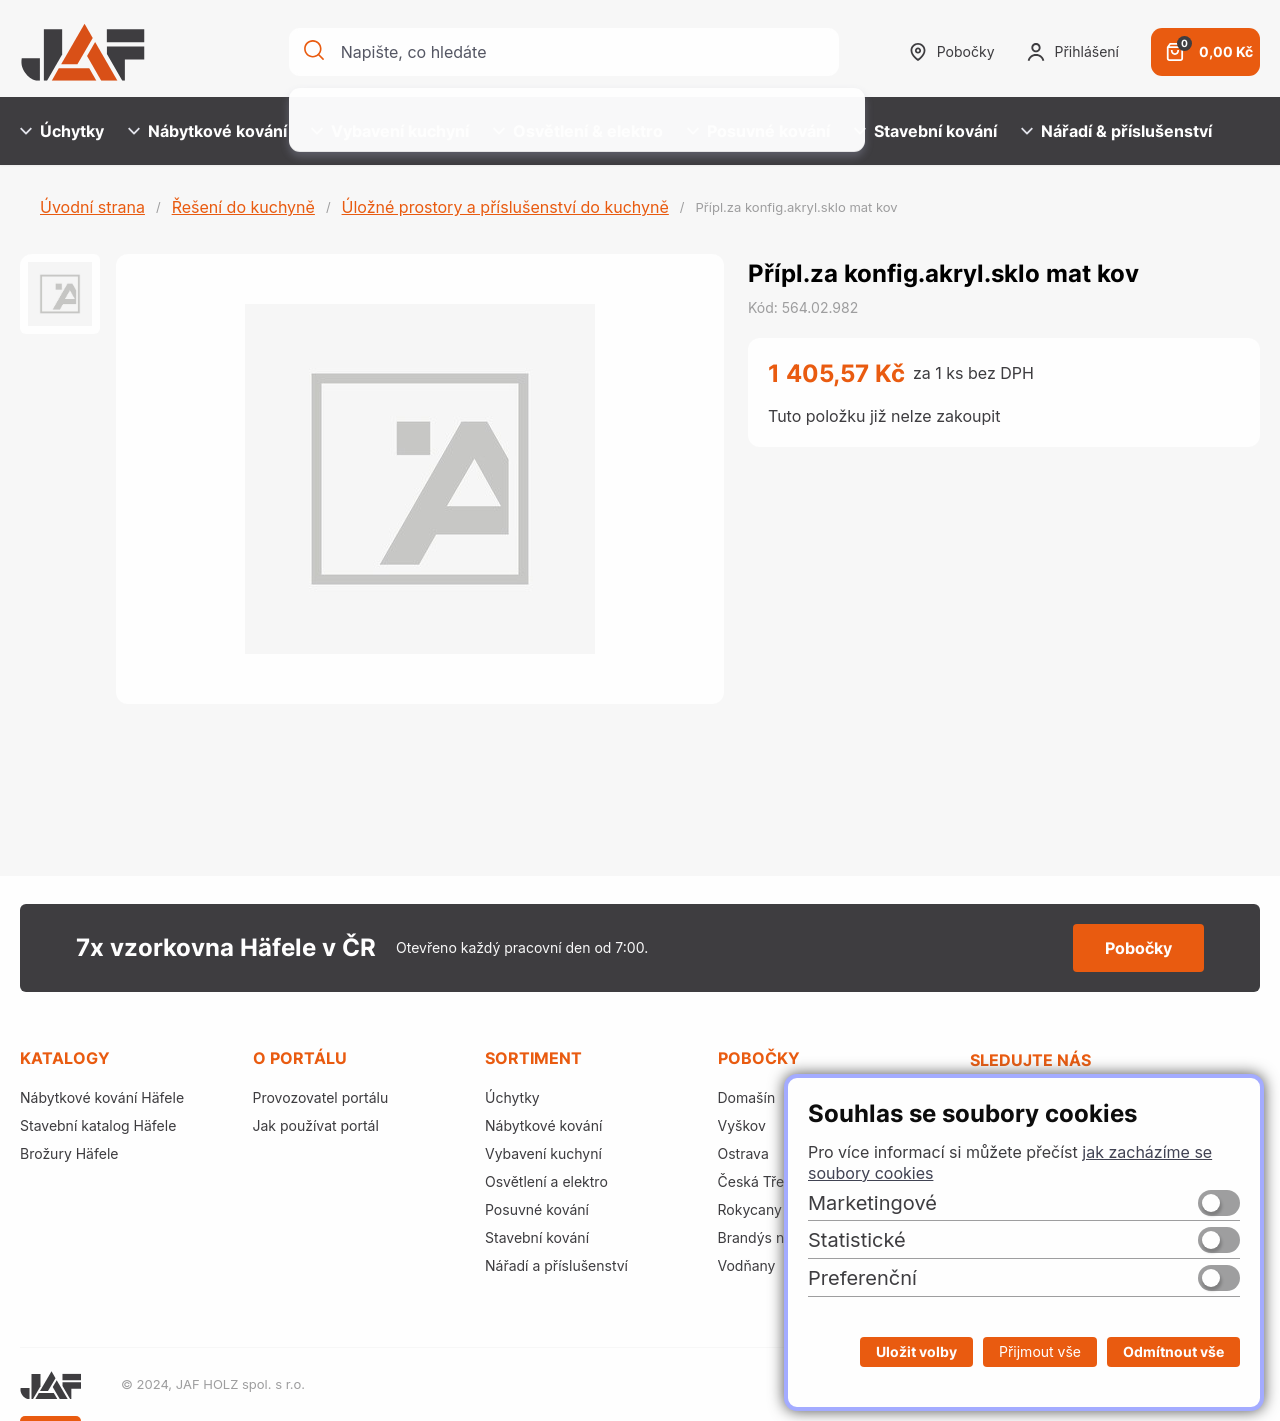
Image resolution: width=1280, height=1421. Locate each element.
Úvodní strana (92, 207)
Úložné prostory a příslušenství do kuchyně (505, 207)
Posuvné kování (758, 131)
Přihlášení (1073, 52)
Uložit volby (916, 1351)
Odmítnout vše (1173, 1351)
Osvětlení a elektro (546, 1181)
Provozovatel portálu (321, 1097)
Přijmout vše (1040, 1351)
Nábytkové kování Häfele (102, 1097)
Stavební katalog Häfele (98, 1125)
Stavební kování (925, 131)
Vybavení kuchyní (390, 131)
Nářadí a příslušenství (556, 1265)
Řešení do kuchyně (243, 207)
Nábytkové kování (207, 131)
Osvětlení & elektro (578, 131)
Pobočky (952, 52)
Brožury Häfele (69, 1153)
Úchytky (62, 131)
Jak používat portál (316, 1125)
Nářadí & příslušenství (1116, 131)
